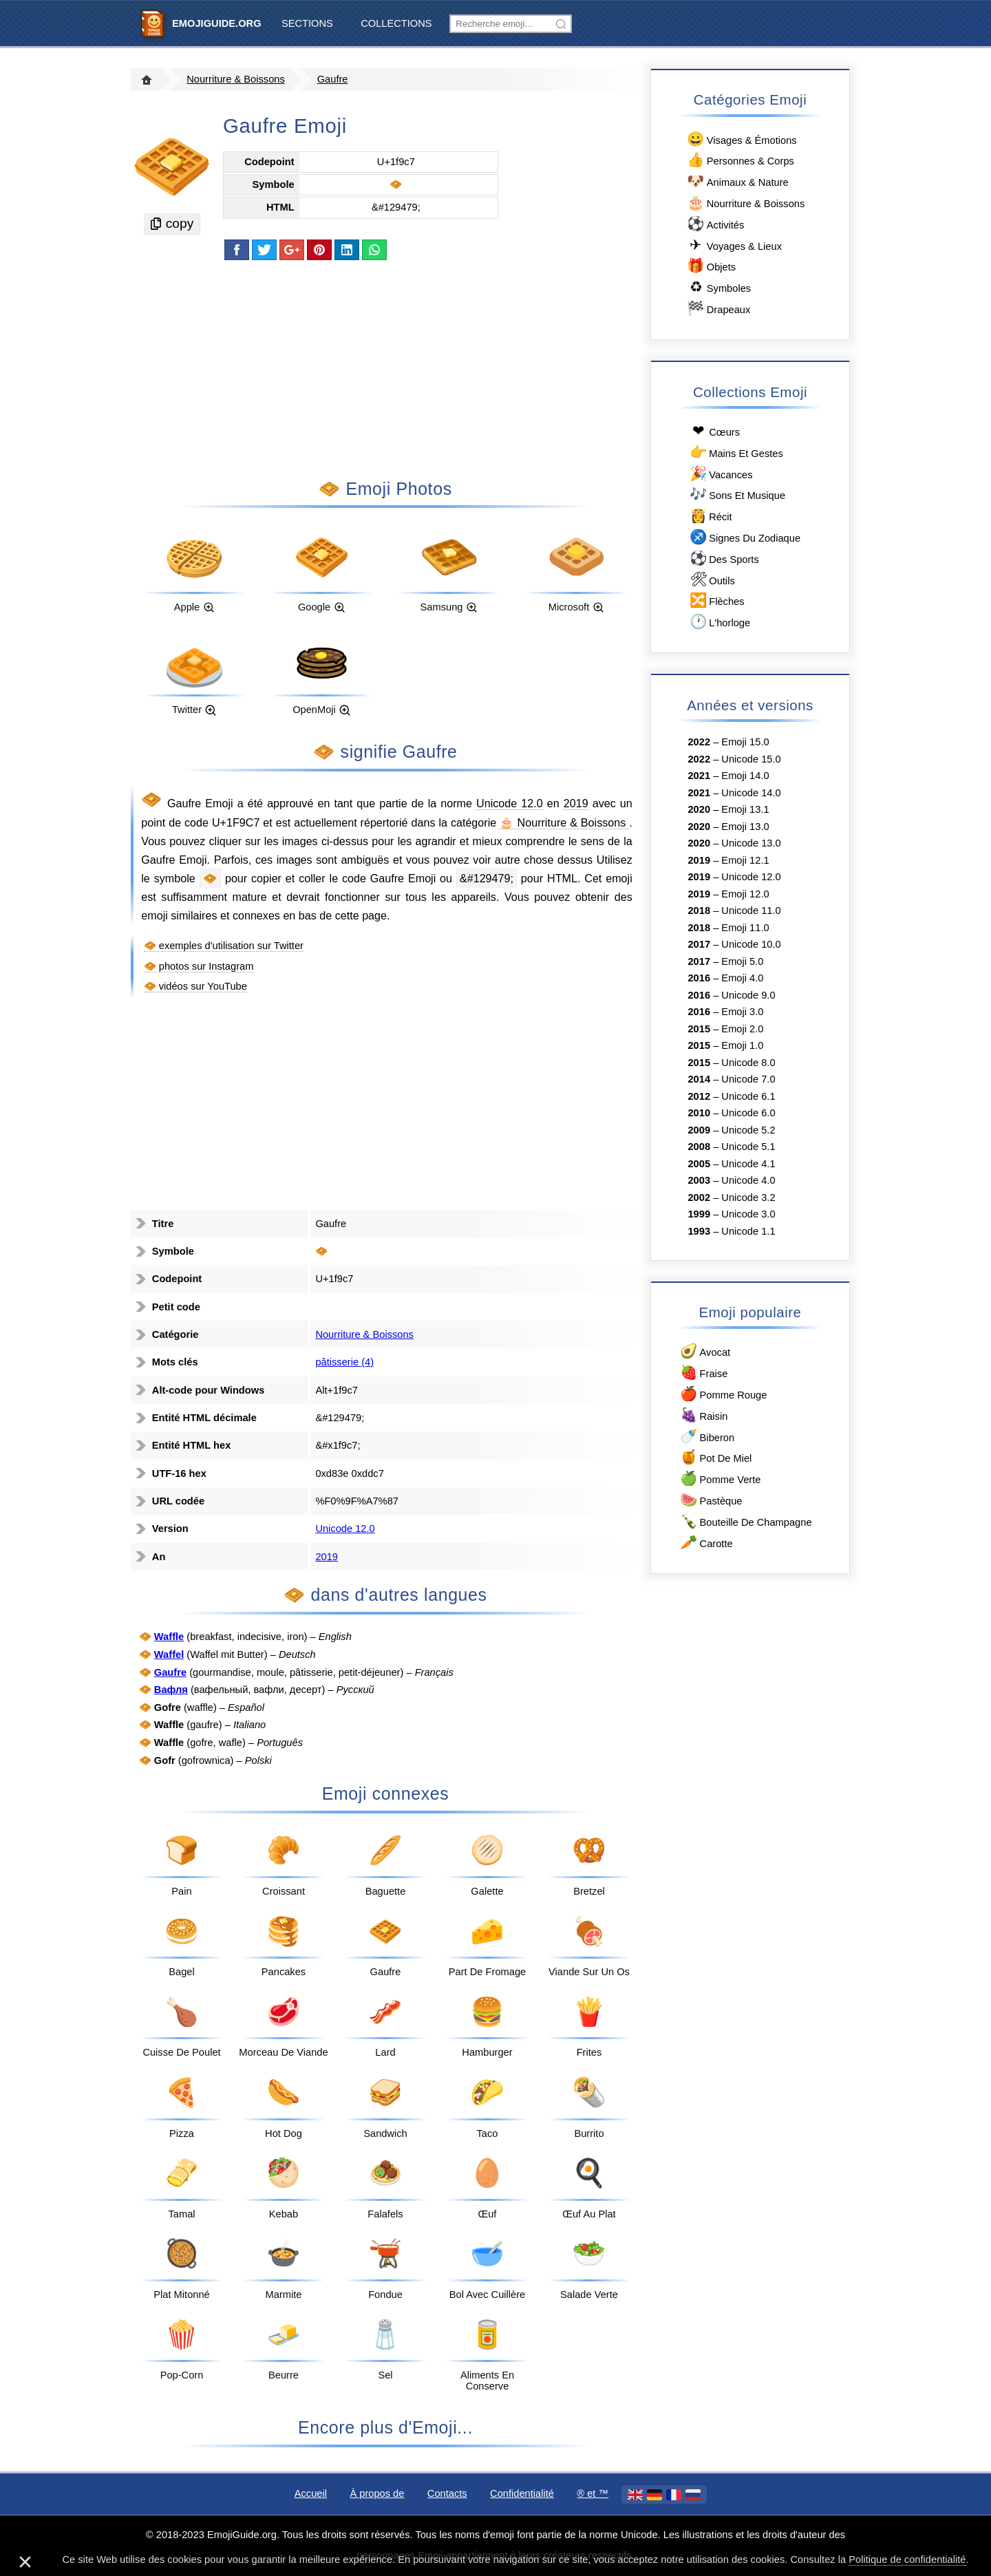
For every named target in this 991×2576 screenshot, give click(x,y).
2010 (699, 1112)
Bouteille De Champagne (745, 1521)
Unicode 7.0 (748, 1079)
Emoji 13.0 (745, 826)
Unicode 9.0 (748, 995)
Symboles (718, 287)
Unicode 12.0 (509, 803)
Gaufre (332, 79)
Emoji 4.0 (742, 977)
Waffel (169, 1654)
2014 (699, 1079)
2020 (699, 809)
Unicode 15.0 (750, 759)
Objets (710, 266)
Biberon (706, 1436)
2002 (699, 1197)
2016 (699, 977)
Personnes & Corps (739, 160)
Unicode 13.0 (750, 843)
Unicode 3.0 (748, 1214)
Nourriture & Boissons (236, 79)
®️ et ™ (592, 2493)
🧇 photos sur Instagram (199, 966)
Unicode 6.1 (748, 1096)
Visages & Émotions (741, 139)
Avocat (704, 1351)
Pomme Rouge (723, 1394)
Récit (710, 515)
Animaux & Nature (737, 181)
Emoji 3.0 (742, 1011)
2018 (699, 910)
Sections (307, 23)
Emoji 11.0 (745, 927)
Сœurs (714, 431)
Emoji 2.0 (742, 1028)
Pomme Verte (720, 1478)
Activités (714, 224)
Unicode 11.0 (750, 910)
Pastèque (711, 1500)
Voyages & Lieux (733, 245)
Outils (711, 579)
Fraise (703, 1372)
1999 (699, 1214)
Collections (396, 23)
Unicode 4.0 (748, 1180)
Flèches (716, 600)
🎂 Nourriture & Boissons (564, 822)
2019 (576, 803)
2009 (699, 1130)
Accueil (311, 2493)
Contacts (447, 2493)
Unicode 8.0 (748, 1062)
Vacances (720, 474)
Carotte (706, 1542)
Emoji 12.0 (745, 894)
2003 (699, 1180)
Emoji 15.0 (745, 741)
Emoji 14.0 (745, 775)
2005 (699, 1163)
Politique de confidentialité (907, 2559)
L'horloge (719, 621)
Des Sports (723, 558)
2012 (699, 1096)
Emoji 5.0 (742, 961)
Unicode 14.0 (750, 792)
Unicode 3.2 (748, 1197)
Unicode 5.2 (748, 1130)
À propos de (377, 2493)
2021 (699, 775)
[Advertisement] (385, 368)
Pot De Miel (715, 1457)
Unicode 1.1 (748, 1231)
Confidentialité (522, 2493)
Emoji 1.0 (742, 1045)
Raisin (703, 1415)
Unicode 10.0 (750, 944)
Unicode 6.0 (748, 1112)
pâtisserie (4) (344, 1361)
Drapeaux (717, 308)
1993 (699, 1231)
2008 (699, 1146)
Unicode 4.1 (748, 1163)
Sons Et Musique (736, 494)
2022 (699, 741)
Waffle (169, 1636)
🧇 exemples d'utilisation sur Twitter (223, 945)
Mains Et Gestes (735, 452)
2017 (699, 944)
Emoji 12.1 (745, 860)
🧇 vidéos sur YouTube (195, 986)
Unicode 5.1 (748, 1146)
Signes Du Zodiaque (744, 537)
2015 (699, 1028)
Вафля (171, 1689)
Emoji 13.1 (745, 809)
